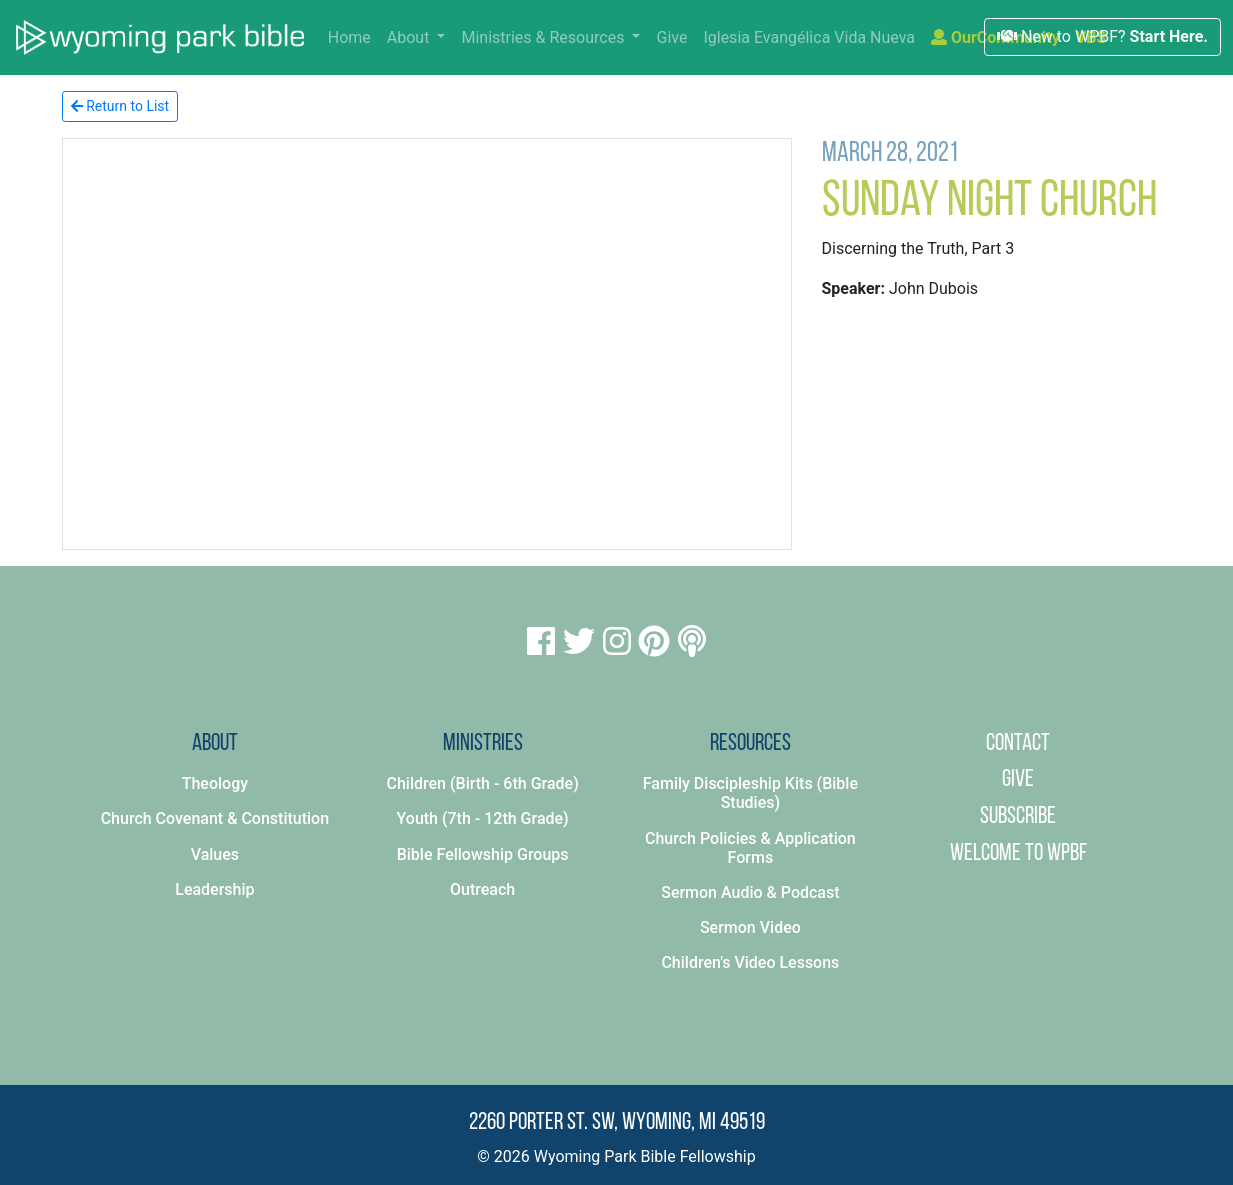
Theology (215, 783)
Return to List (120, 106)
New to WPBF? (1102, 36)
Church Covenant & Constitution (215, 818)
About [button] (410, 37)
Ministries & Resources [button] (544, 37)
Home (353, 36)
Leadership (214, 889)
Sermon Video (750, 927)
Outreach (482, 889)
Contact (1018, 744)
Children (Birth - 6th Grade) (483, 783)
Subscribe (1018, 817)
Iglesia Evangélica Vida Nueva (809, 37)
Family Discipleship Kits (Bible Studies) (750, 793)
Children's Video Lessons (750, 962)
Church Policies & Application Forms (750, 848)
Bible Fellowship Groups (483, 854)
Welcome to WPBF (1018, 854)
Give (671, 37)
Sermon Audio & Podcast (750, 892)
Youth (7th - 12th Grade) (483, 818)
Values (215, 854)
